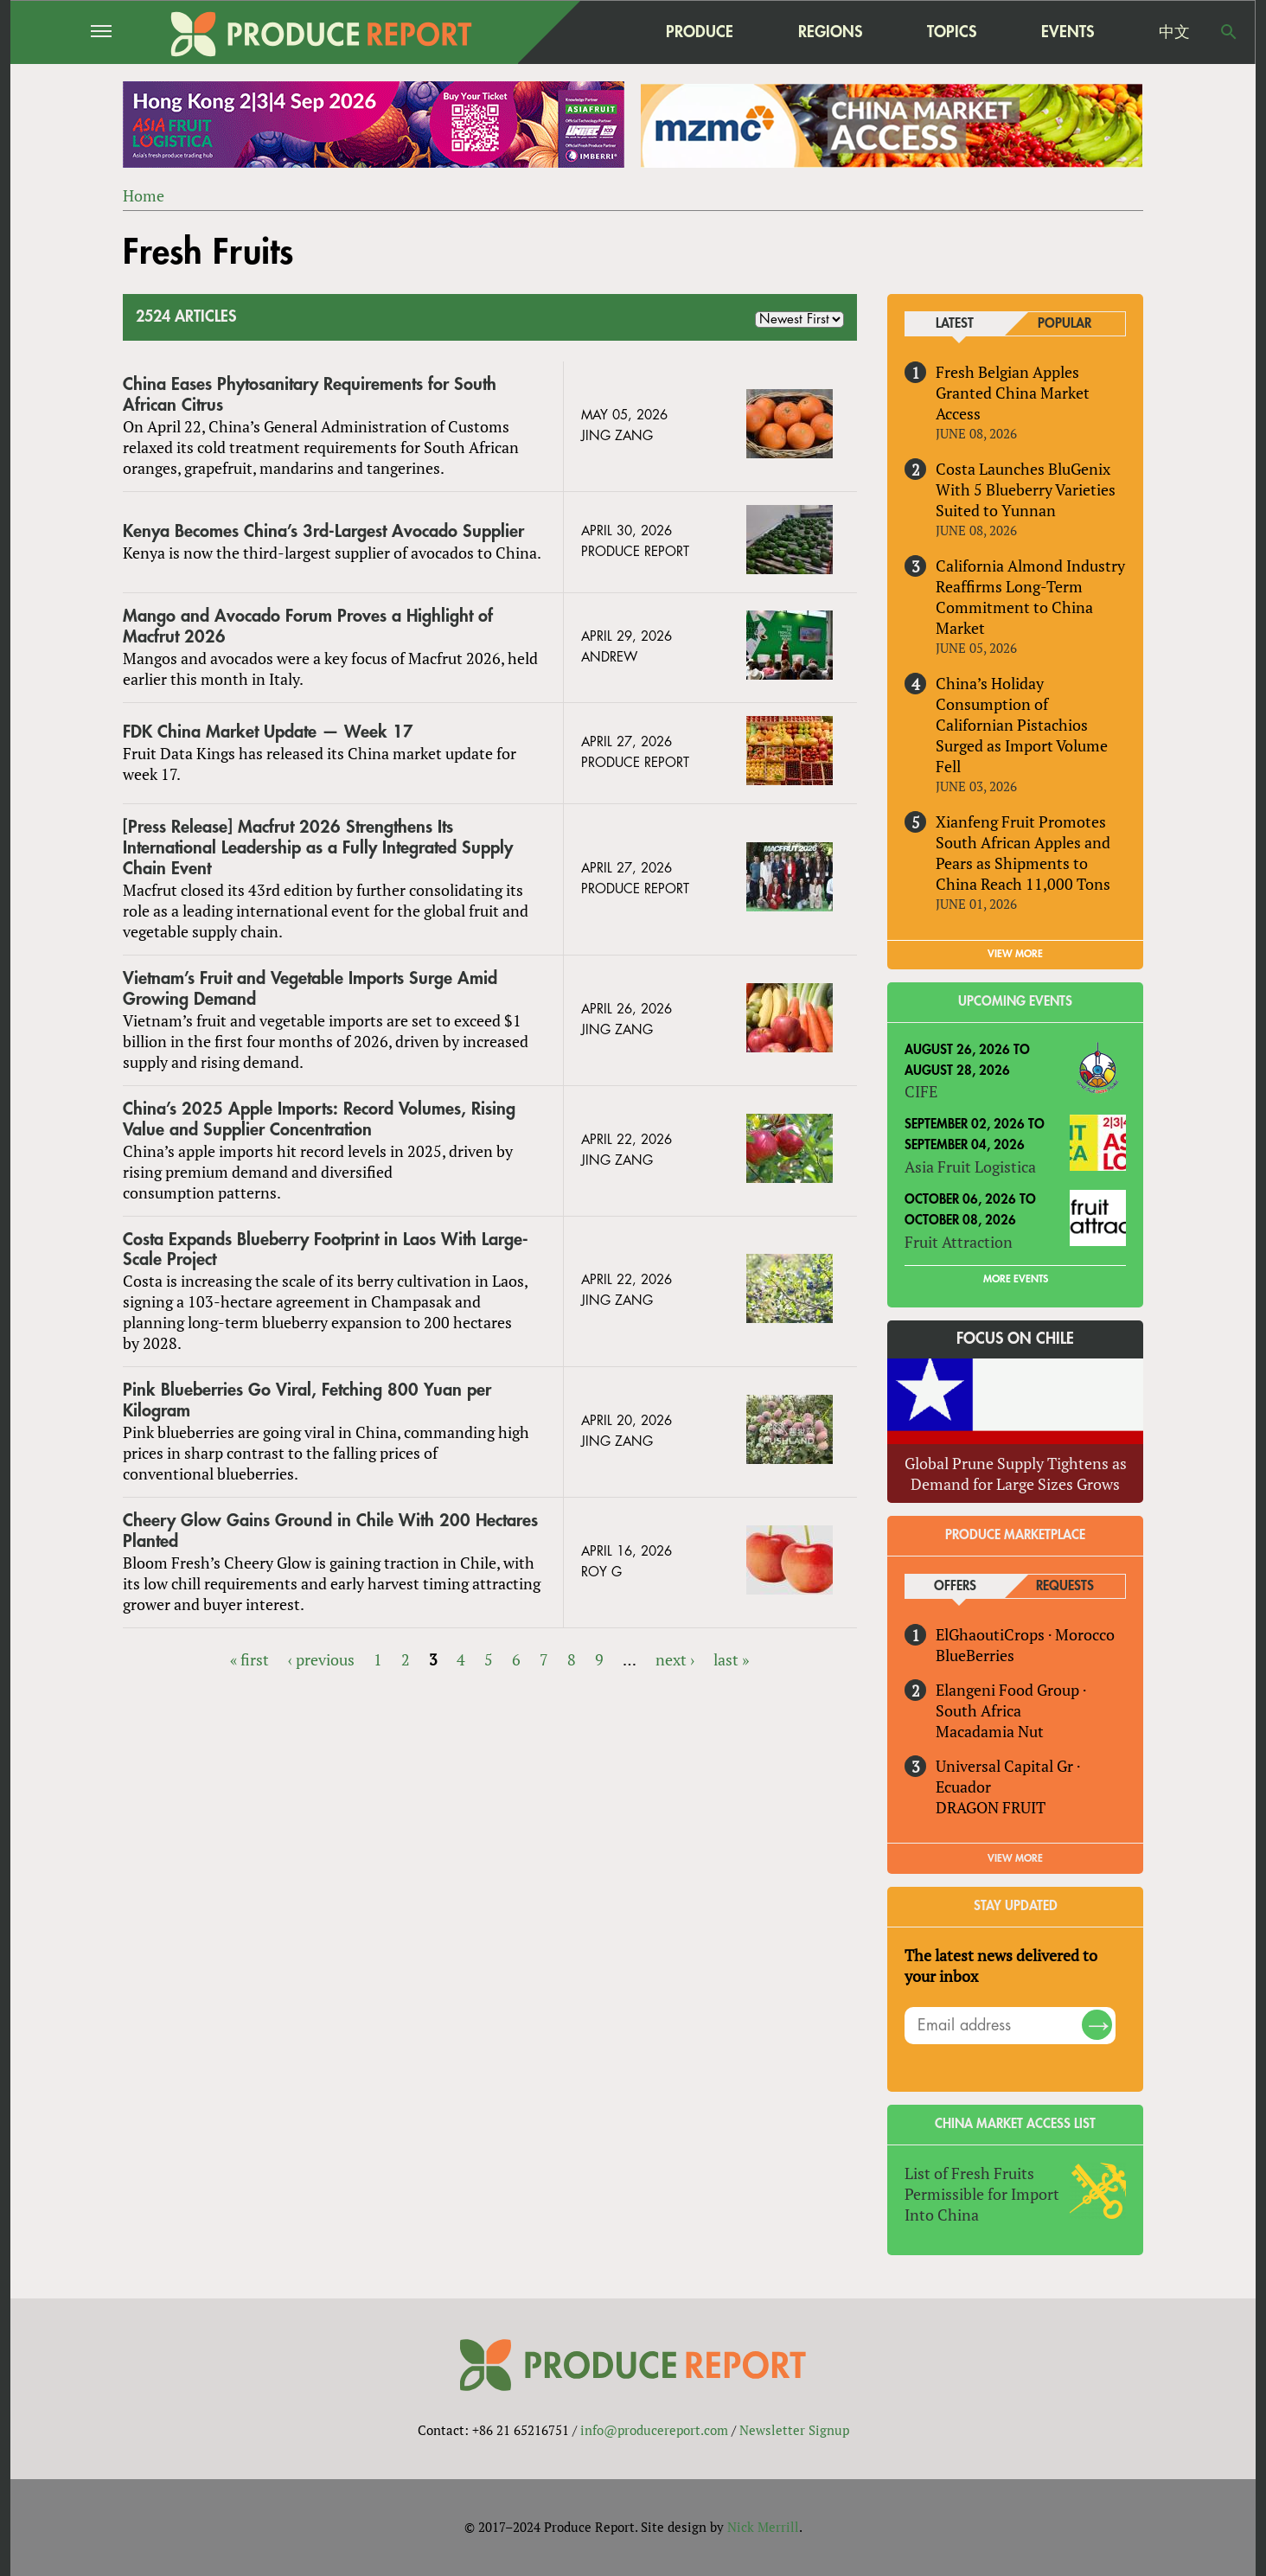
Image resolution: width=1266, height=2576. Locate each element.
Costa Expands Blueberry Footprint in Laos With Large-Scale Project (325, 1249)
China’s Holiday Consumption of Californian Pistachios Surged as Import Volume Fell (1022, 725)
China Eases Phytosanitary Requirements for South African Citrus (309, 394)
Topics (951, 31)
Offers (955, 1586)
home (590, 32)
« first (249, 1659)
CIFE (921, 1091)
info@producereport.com (654, 2430)
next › (674, 1659)
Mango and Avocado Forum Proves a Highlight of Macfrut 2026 (308, 626)
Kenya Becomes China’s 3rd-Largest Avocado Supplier (323, 531)
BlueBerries (975, 1655)
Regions (830, 31)
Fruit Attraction (959, 1241)
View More (1015, 1858)
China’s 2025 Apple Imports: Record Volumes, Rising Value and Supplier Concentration (319, 1119)
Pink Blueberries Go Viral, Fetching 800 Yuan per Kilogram (307, 1400)
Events (1067, 32)
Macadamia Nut (990, 1731)
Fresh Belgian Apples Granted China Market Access (1013, 392)
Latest (955, 323)
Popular (1064, 323)
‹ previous (321, 1659)
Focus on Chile (1015, 1338)
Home (143, 195)
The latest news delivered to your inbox (1001, 1965)
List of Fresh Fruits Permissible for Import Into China (982, 2194)
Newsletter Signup (794, 2430)
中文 (1174, 32)
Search (1228, 32)
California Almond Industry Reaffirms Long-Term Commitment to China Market (1030, 596)
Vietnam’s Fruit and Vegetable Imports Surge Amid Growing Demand (310, 988)
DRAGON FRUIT (990, 1807)
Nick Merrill (763, 2526)
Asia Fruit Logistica (970, 1166)
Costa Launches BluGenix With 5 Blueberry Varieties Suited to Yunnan (1026, 489)
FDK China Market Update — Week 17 (268, 732)
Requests (1065, 1586)
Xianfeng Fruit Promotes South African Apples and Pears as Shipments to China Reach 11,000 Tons (1023, 852)
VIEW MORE (1015, 954)
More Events (1015, 1279)
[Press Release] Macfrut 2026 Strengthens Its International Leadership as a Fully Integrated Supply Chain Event (318, 848)
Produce (699, 31)
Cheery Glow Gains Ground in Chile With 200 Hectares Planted (330, 1531)
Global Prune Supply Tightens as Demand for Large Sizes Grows (1016, 1473)
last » (731, 1659)
